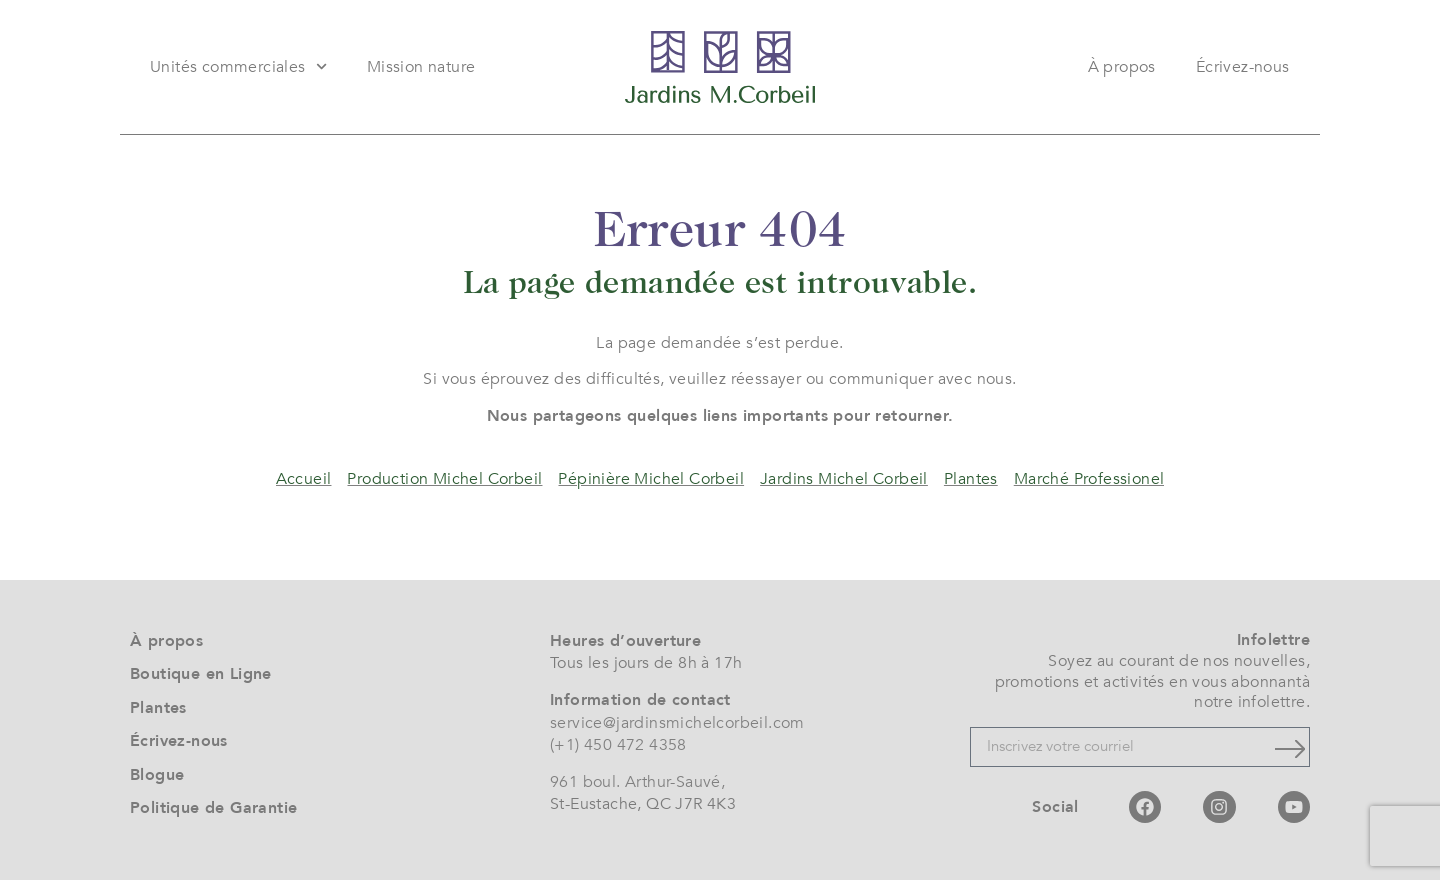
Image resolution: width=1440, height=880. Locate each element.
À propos (1122, 67)
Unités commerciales (238, 66)
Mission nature (421, 67)
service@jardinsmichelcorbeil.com (677, 723)
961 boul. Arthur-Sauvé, (637, 782)
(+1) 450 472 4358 (618, 745)
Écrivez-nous (1243, 67)
